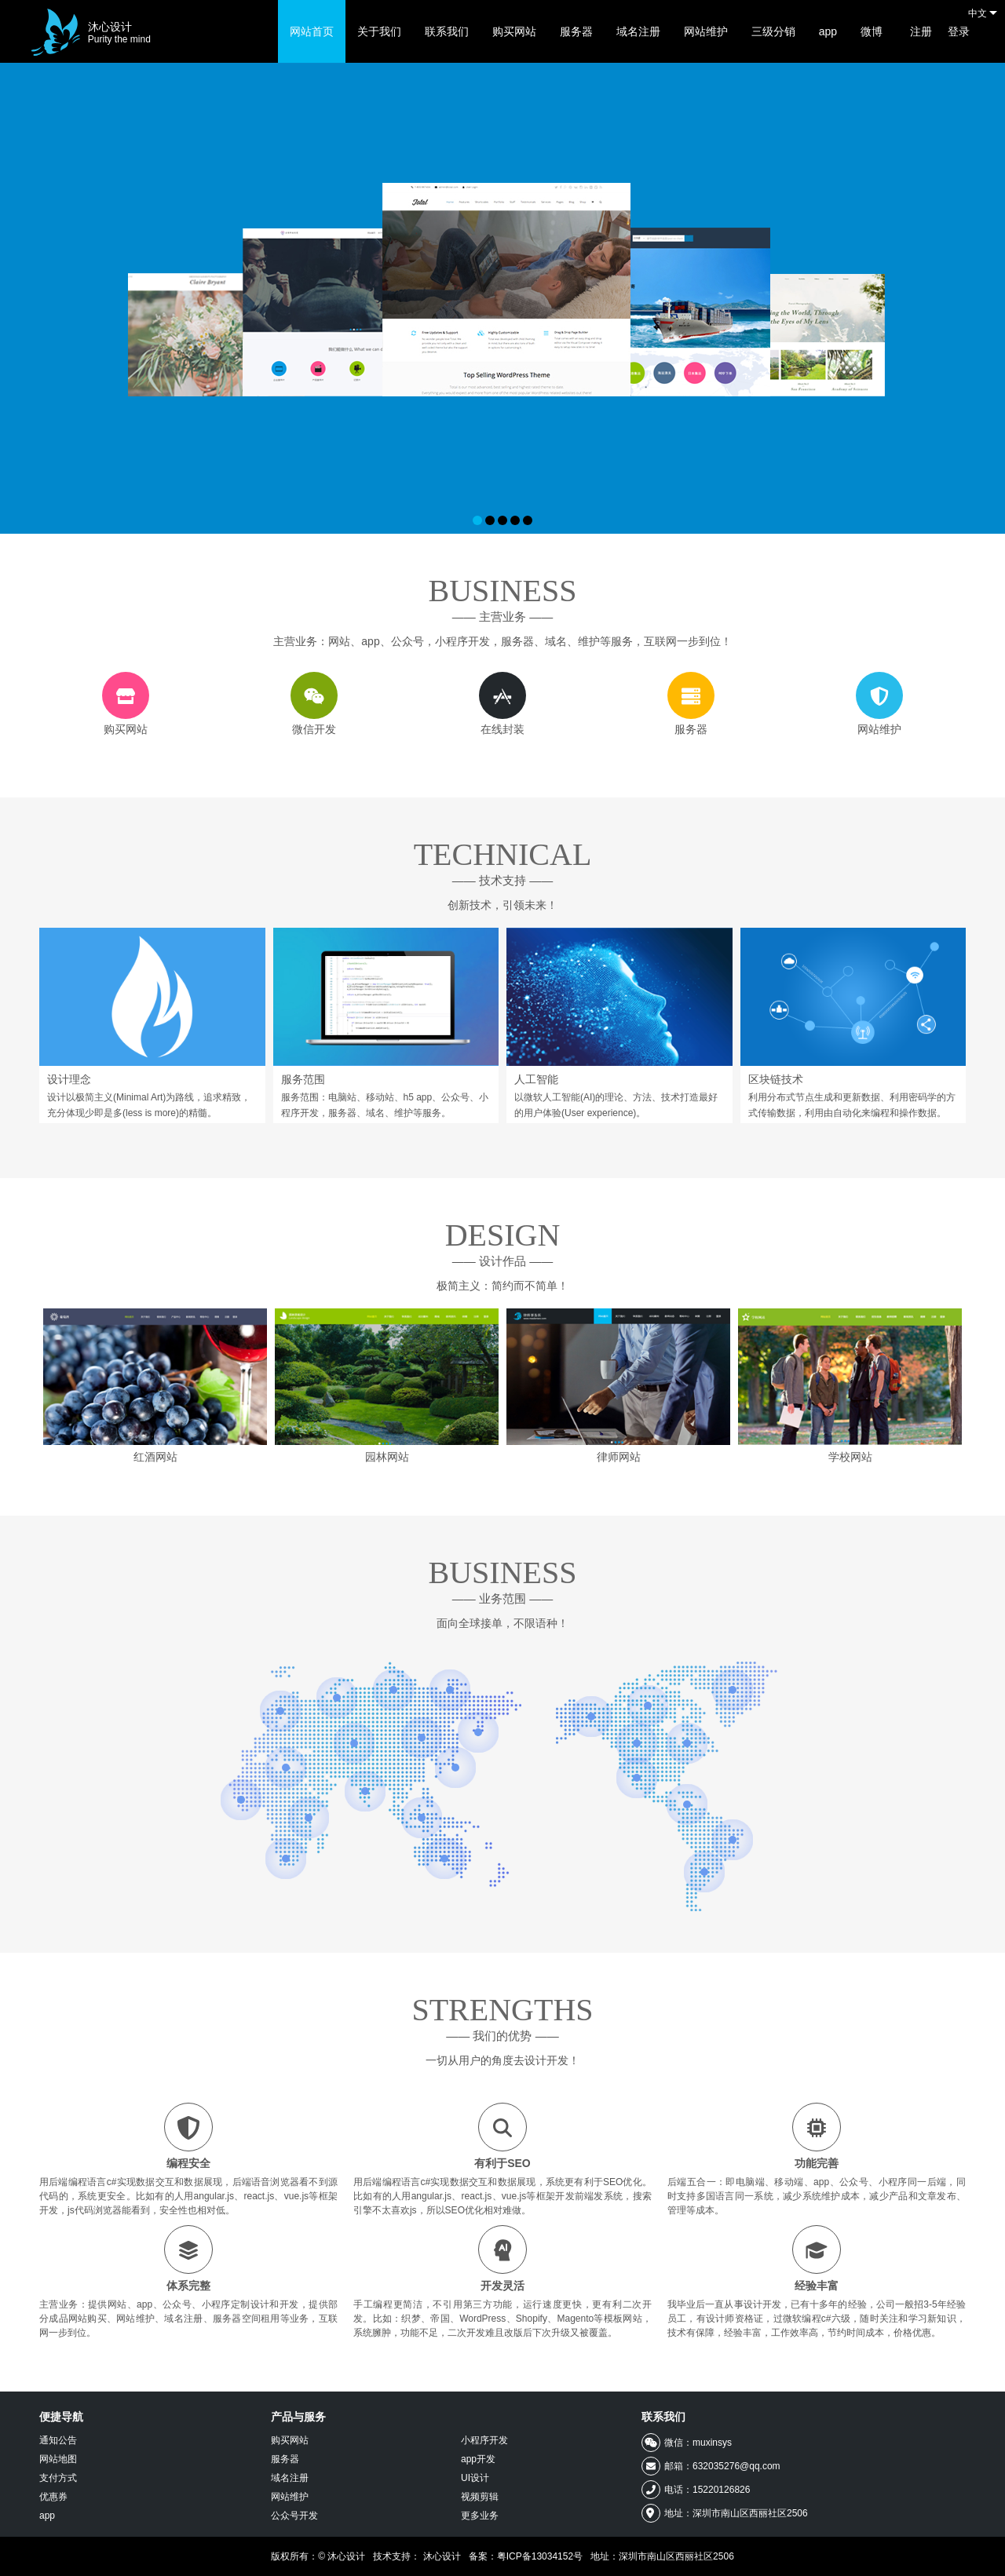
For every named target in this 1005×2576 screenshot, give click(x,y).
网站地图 (58, 2459)
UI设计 (475, 2477)
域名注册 (638, 31)
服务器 (576, 31)
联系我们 (447, 31)
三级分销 (773, 31)
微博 (872, 31)
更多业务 (480, 2515)
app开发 (478, 2459)
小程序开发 (484, 2440)
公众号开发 (294, 2515)
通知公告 (58, 2440)
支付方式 (58, 2477)
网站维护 (706, 31)
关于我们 (379, 31)
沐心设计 (119, 32)
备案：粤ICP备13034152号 (526, 2556)
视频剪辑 (480, 2496)
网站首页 (312, 31)
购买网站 (514, 31)
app (828, 31)
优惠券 (53, 2496)
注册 (921, 31)
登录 (959, 31)
